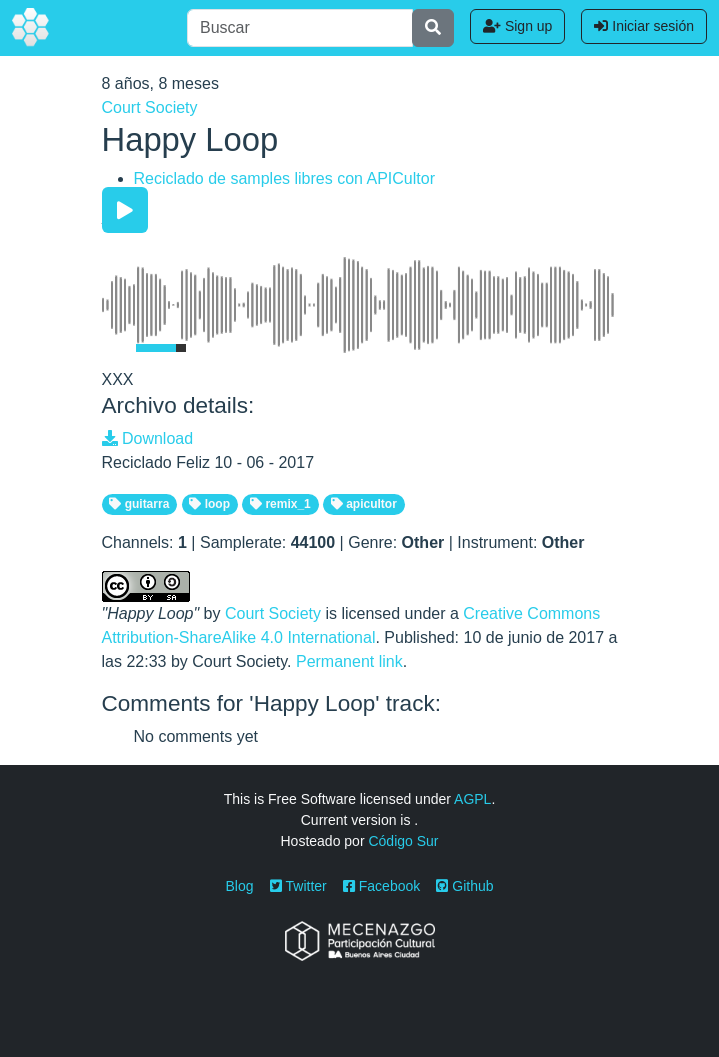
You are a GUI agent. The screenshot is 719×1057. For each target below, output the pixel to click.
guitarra (139, 504)
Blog (240, 886)
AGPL (472, 799)
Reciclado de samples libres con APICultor (284, 178)
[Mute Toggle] (115, 348)
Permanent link (349, 661)
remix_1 (280, 504)
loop (209, 504)
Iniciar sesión (644, 26)
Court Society (150, 107)
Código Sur (403, 841)
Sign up (517, 26)
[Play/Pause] (125, 210)
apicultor (364, 504)
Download (148, 438)
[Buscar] (300, 28)
